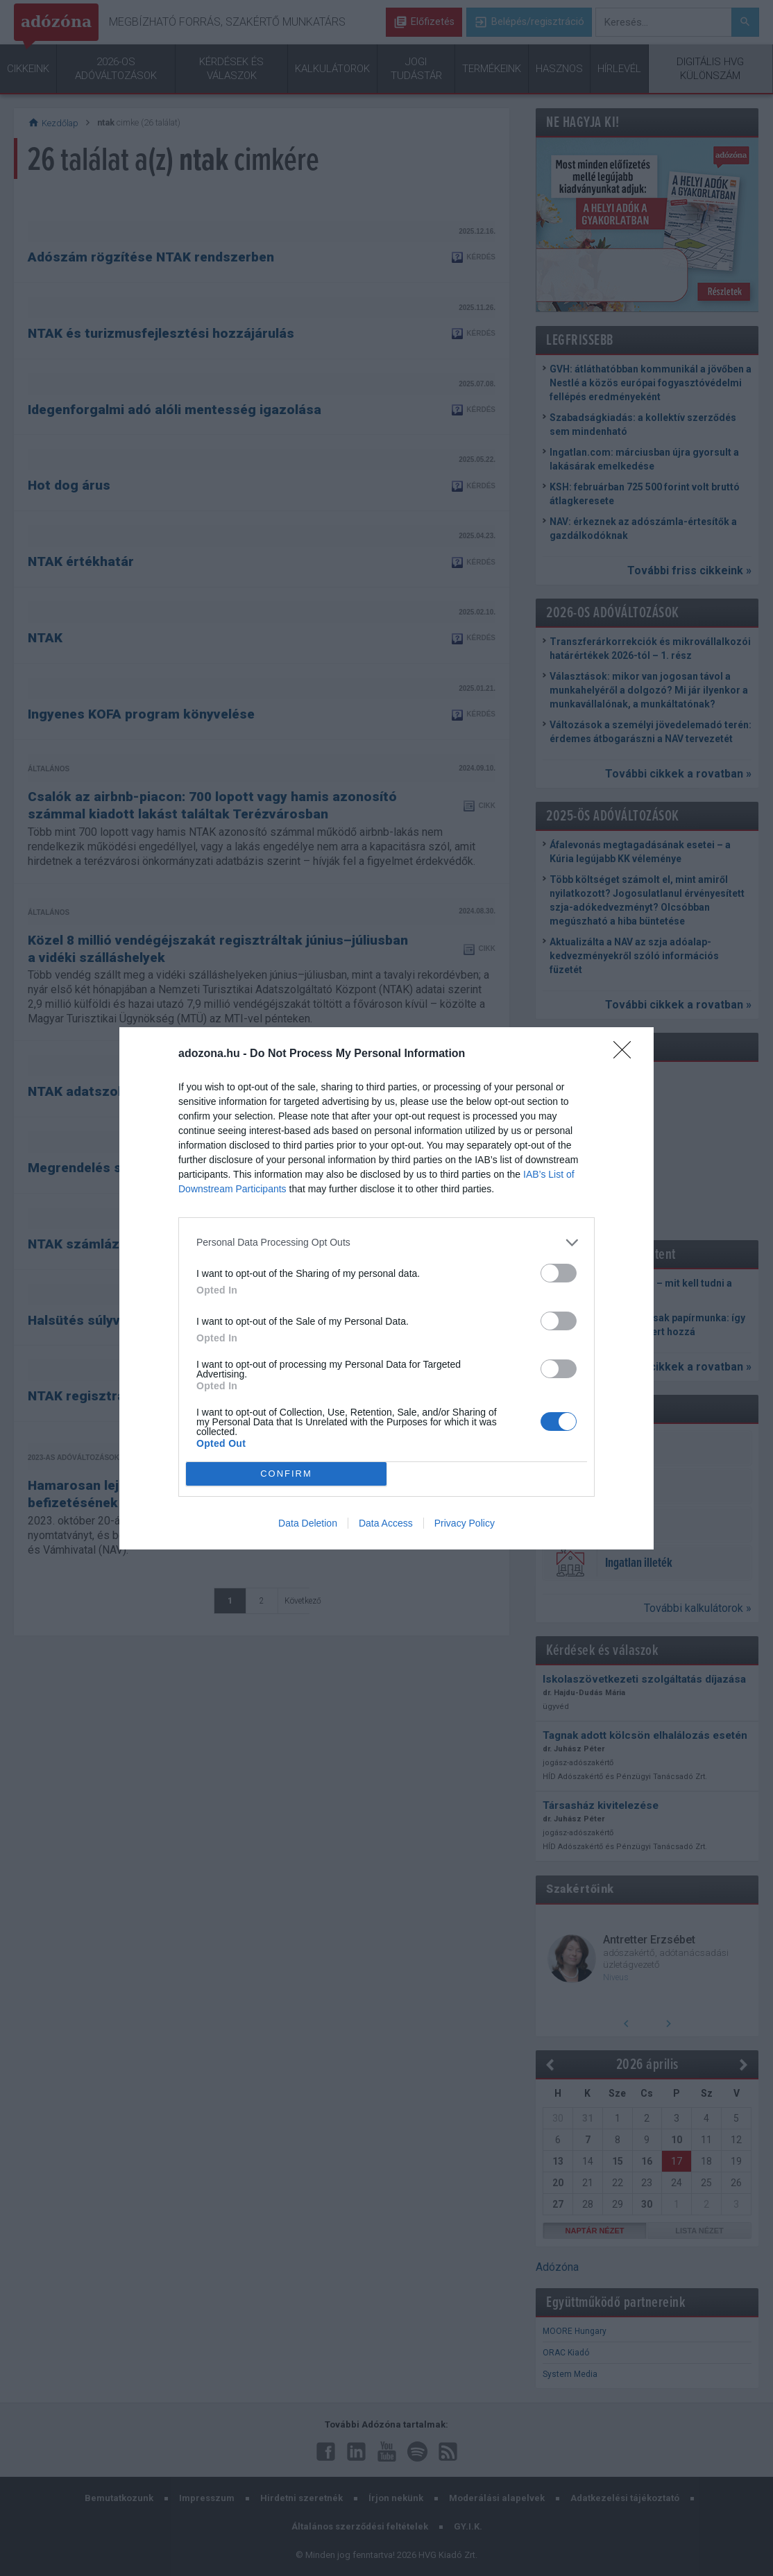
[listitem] (386, 1242)
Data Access (386, 1523)
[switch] (559, 1273)
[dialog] (386, 1288)
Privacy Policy (464, 1523)
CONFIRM (286, 1473)
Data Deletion (307, 1523)
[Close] (626, 1054)
